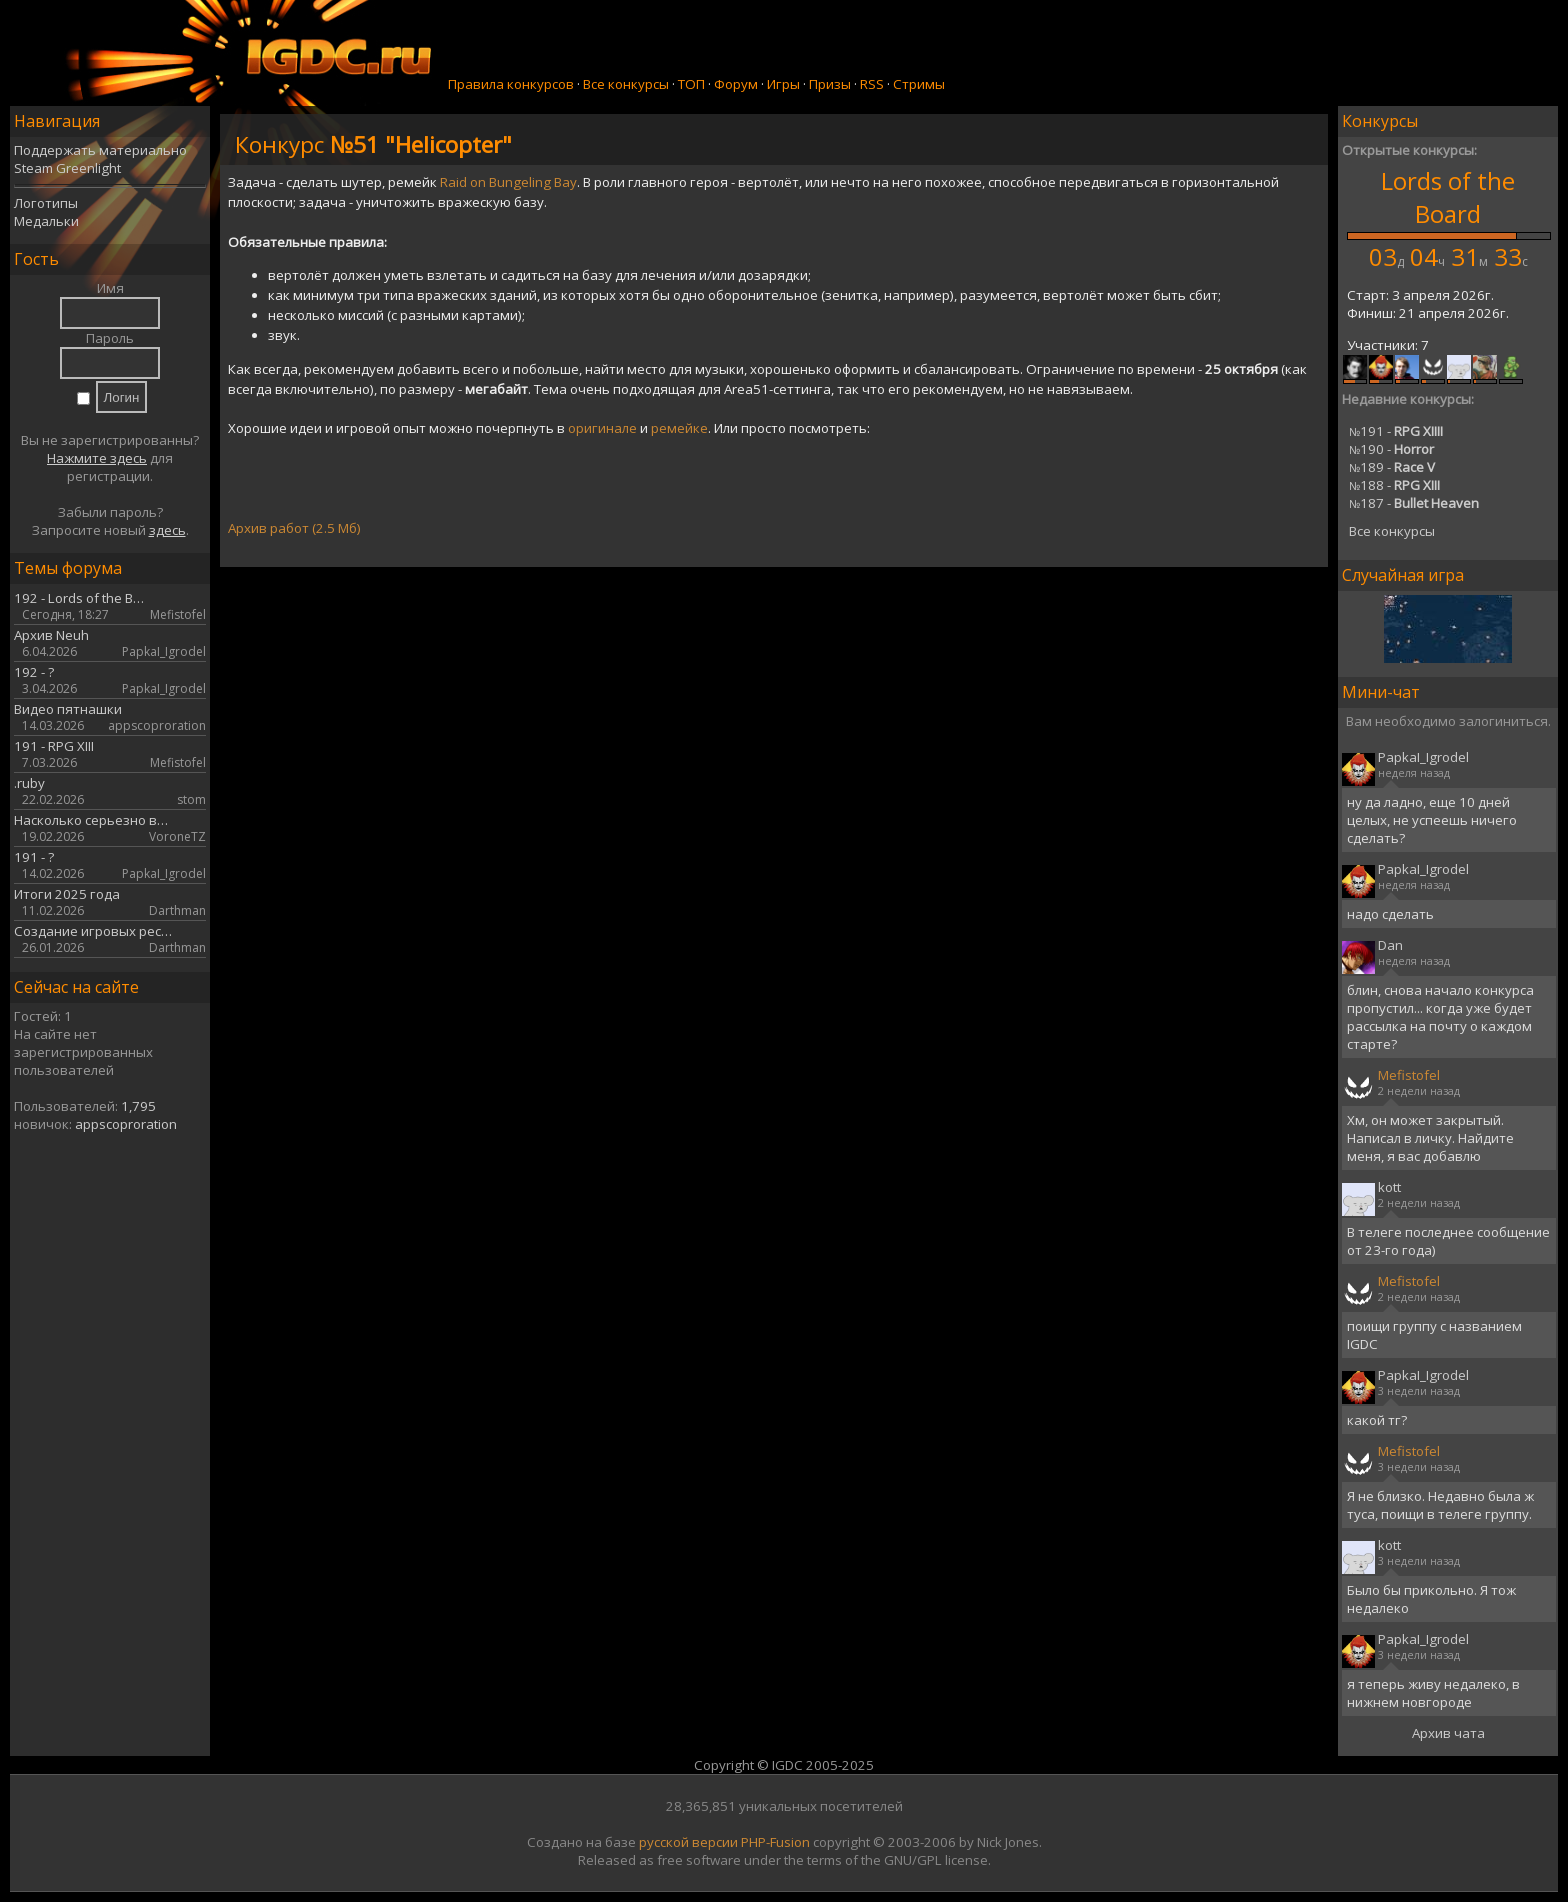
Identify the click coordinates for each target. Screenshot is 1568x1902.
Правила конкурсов (511, 84)
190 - (1391, 449)
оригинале (602, 428)
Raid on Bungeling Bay (508, 182)
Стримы (919, 84)
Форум (736, 84)
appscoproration (126, 1124)
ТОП (691, 84)
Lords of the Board (1448, 197)
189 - (1392, 467)
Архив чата (1448, 1733)
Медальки (46, 221)
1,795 (138, 1106)
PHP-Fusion (775, 1842)
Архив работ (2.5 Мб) (294, 528)
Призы (830, 84)
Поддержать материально (100, 150)
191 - (1396, 431)
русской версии (688, 1842)
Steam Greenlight (67, 168)
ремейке (679, 428)
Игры (783, 84)
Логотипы (46, 203)
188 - (1394, 485)
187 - (1414, 503)
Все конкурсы (626, 84)
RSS (872, 84)
